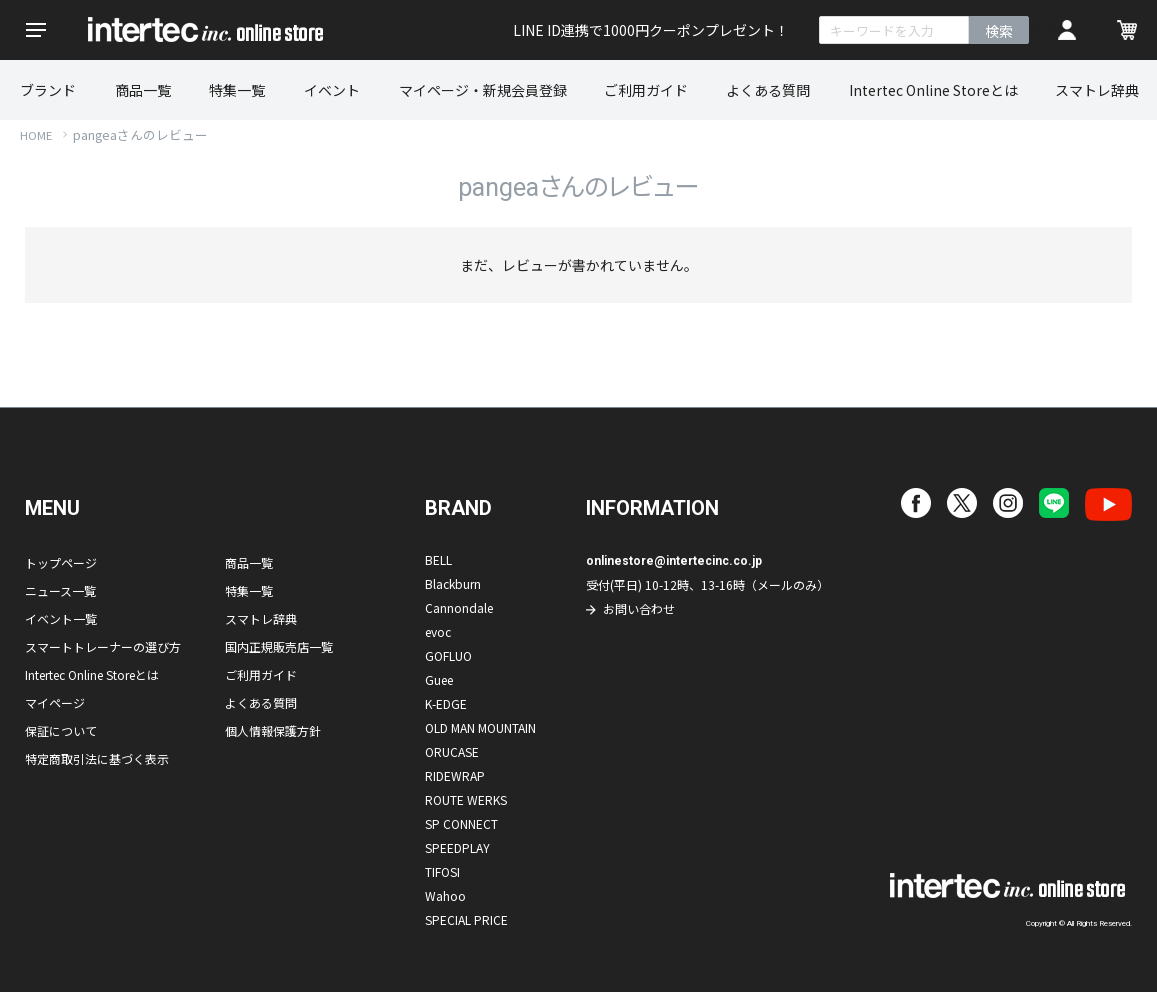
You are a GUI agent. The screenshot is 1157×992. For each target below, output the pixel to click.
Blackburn (453, 583)
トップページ (61, 562)
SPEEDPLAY (457, 847)
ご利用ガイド (646, 90)
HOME (36, 135)
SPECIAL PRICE (466, 919)
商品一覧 (143, 90)
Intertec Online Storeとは (933, 90)
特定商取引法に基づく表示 (97, 758)
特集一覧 (237, 90)
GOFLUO (448, 655)
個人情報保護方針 (273, 730)
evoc (438, 631)
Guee (439, 679)
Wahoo (445, 895)
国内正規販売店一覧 (279, 646)
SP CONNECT (461, 823)
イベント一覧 (61, 618)
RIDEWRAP (455, 775)
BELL (438, 559)
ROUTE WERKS (466, 799)
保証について (61, 730)
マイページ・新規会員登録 (483, 90)
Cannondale (459, 607)
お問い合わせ (639, 608)
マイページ (55, 702)
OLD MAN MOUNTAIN (480, 727)
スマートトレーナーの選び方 (103, 646)
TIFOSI (442, 871)
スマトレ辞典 (1097, 90)
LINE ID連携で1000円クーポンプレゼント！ (651, 30)
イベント (332, 90)
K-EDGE (446, 703)
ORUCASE (452, 751)
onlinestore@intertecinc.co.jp (674, 561)
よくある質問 (768, 90)
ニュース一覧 (60, 590)
